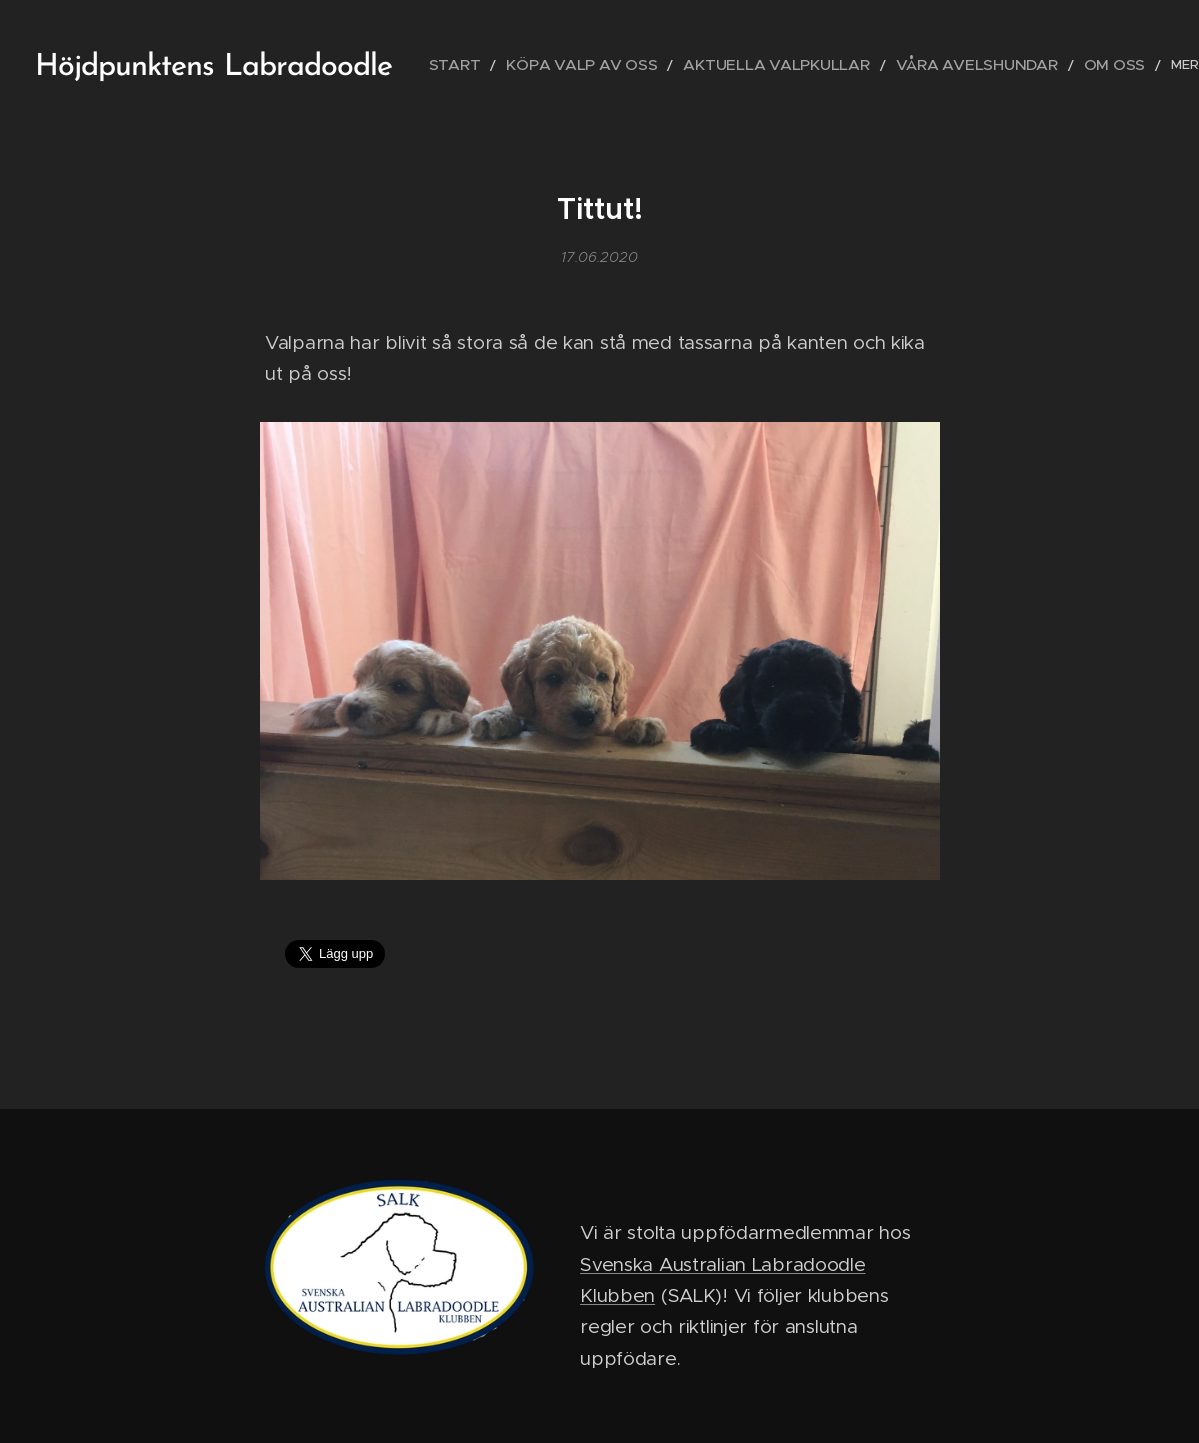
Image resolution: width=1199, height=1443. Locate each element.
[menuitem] (492, 65)
